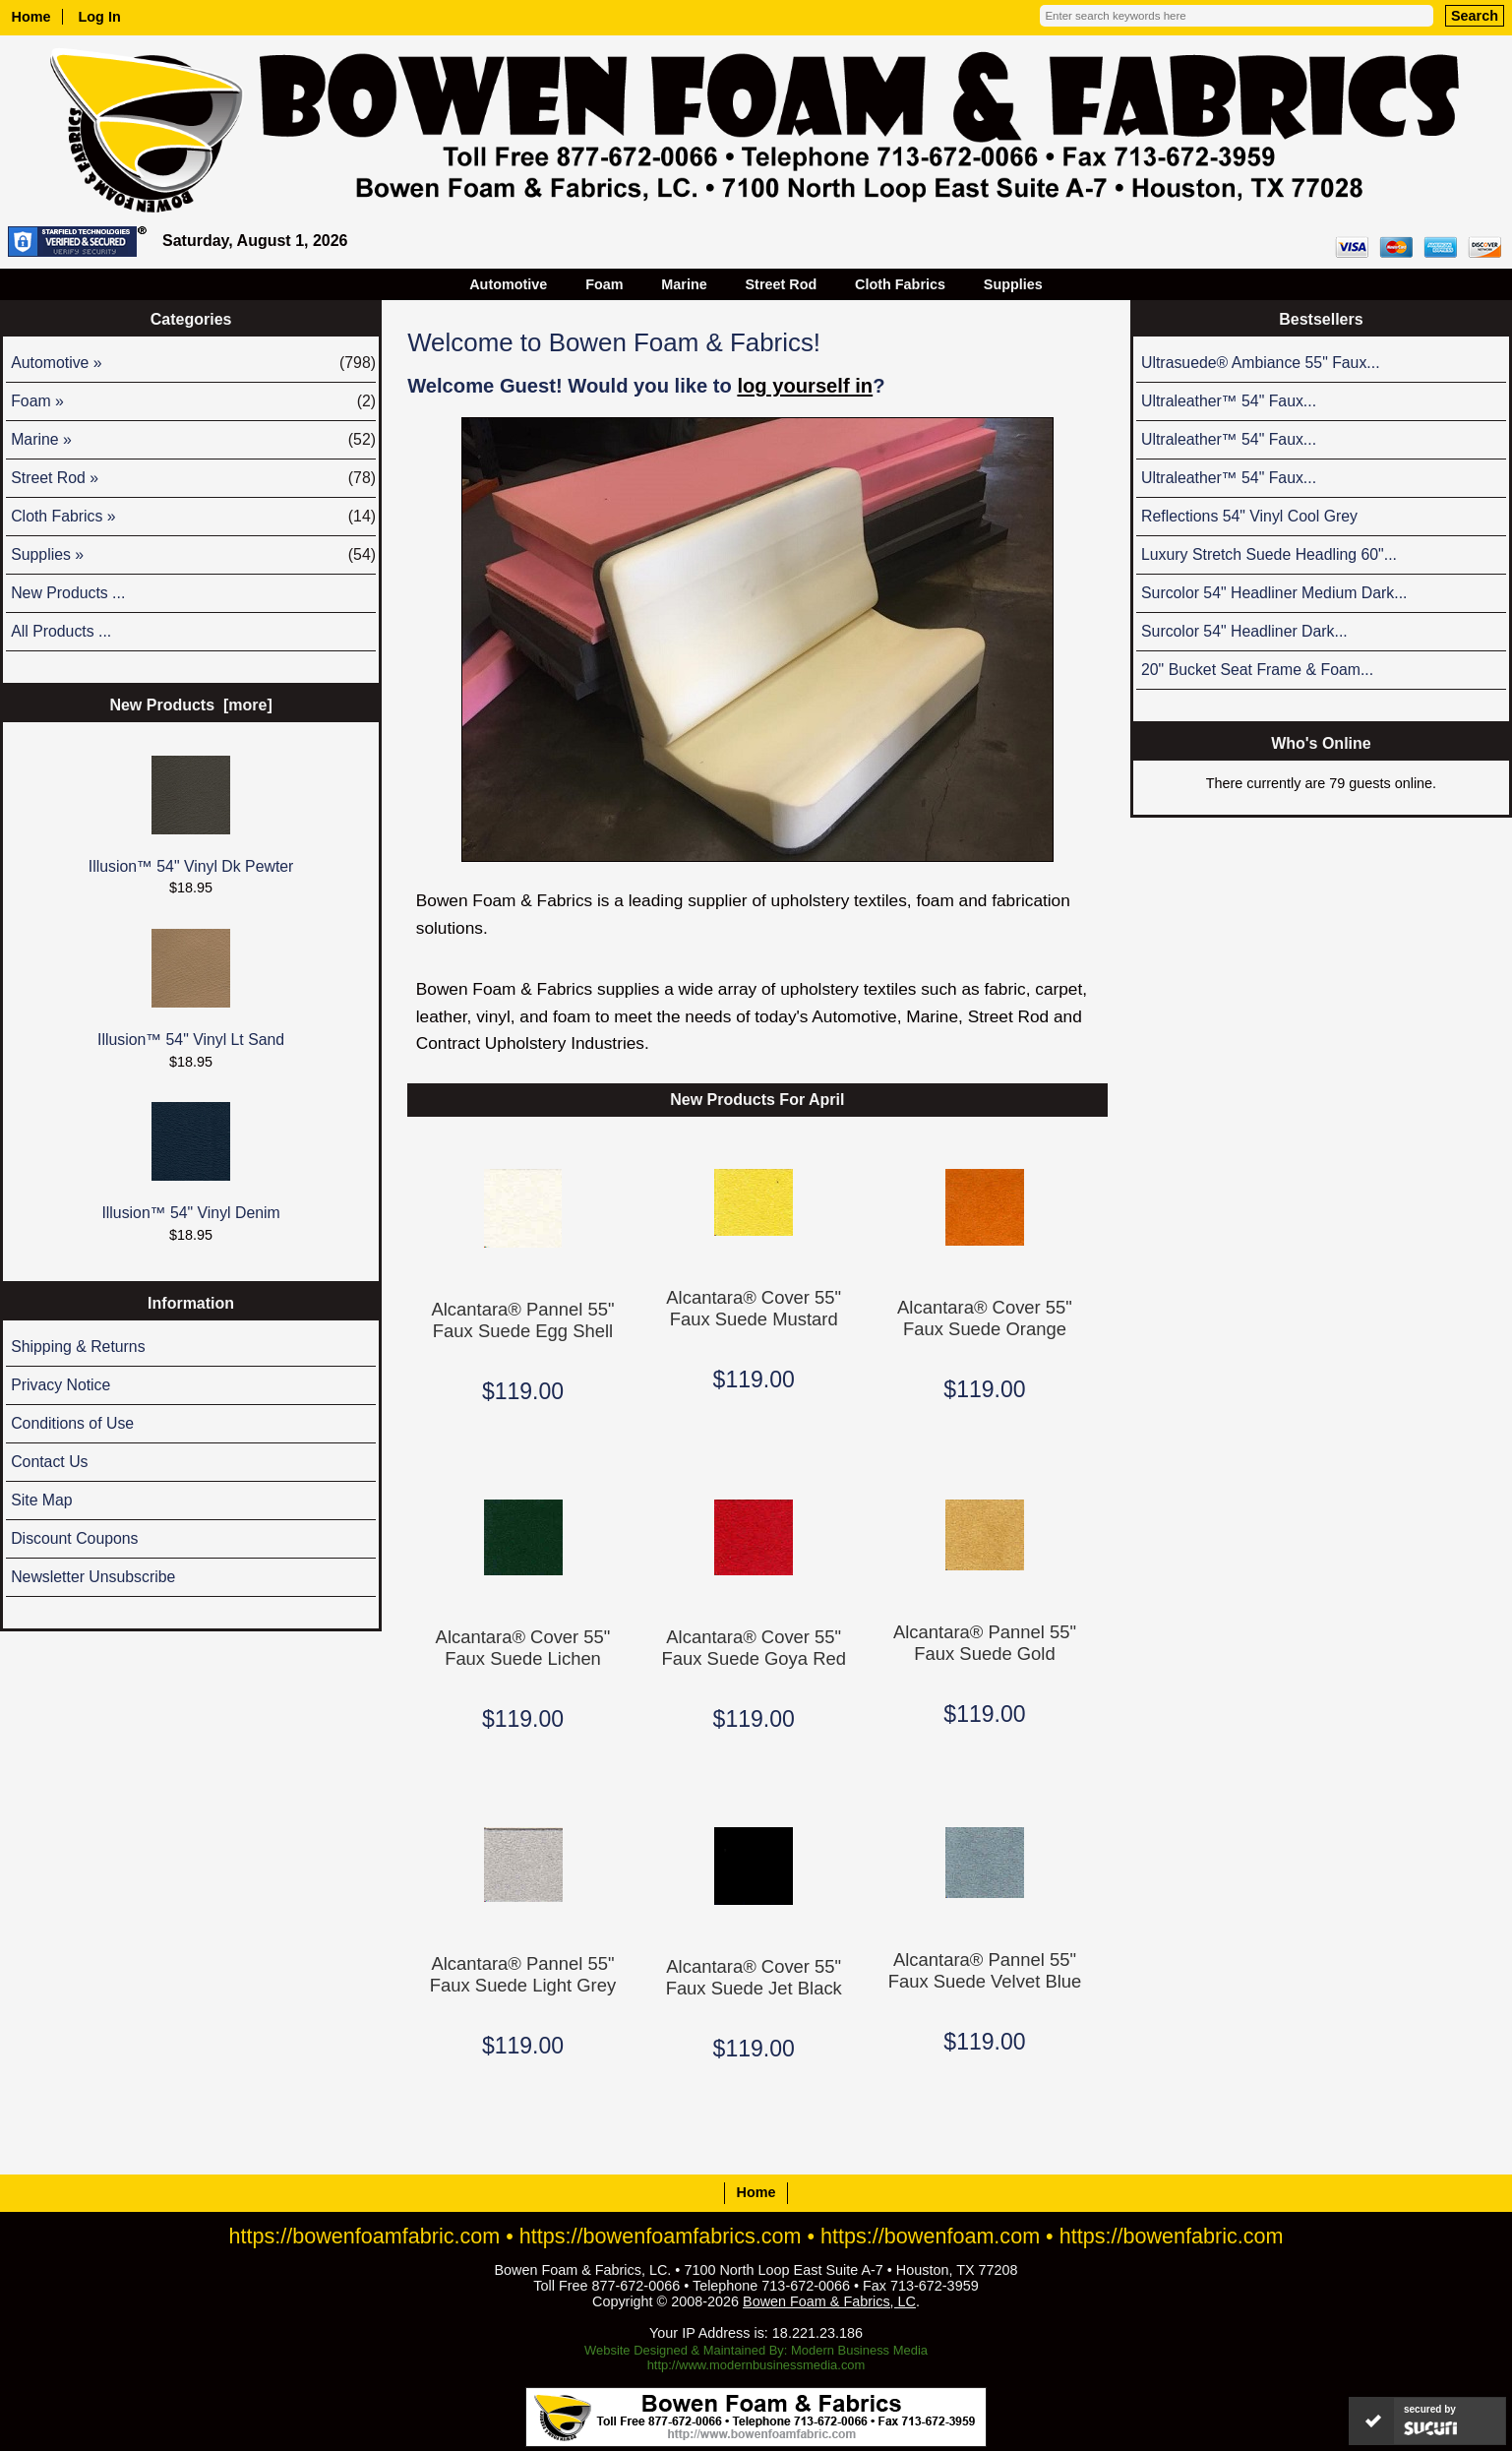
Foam (604, 284)
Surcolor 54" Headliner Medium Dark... (1274, 592)
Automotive (508, 284)
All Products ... (61, 631)
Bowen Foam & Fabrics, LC (829, 2301)
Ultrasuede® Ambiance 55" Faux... (1260, 362)
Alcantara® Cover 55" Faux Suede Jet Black (754, 1977)
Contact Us (49, 1461)
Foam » (193, 401)
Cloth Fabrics (900, 284)
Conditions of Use (72, 1423)
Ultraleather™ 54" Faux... (1228, 401)
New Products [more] (190, 705)
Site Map (41, 1500)
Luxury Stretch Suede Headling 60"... (1269, 554)
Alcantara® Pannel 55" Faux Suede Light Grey (523, 1974)
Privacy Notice (60, 1385)
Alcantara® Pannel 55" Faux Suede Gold (984, 1643)
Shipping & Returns (78, 1346)
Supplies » (193, 555)
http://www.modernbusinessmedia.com (756, 2365)
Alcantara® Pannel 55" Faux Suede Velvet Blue (985, 1970)
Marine (683, 284)
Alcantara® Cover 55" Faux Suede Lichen (523, 1647)
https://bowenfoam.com (930, 2236)
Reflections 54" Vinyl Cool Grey (1249, 516)
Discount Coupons (74, 1538)
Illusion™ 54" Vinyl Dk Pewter (191, 815)
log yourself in (805, 386)
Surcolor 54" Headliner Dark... (1244, 631)
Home (31, 17)
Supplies (1013, 284)
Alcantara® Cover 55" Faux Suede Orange (984, 1318)
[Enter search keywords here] (1236, 16)
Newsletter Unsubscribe (93, 1576)
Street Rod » (193, 478)
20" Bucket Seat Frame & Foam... (1257, 669)
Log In (100, 17)
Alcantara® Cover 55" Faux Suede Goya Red (754, 1647)
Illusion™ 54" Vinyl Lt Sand (190, 988)
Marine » (193, 440)
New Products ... (68, 592)
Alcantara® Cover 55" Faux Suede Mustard (753, 1308)
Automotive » (193, 363)
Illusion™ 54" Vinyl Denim (190, 1161)
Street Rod (781, 284)
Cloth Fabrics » (193, 516)
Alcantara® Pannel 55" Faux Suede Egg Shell (522, 1320)
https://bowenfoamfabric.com (364, 2236)
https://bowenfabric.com (1171, 2236)
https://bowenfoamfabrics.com (660, 2236)
